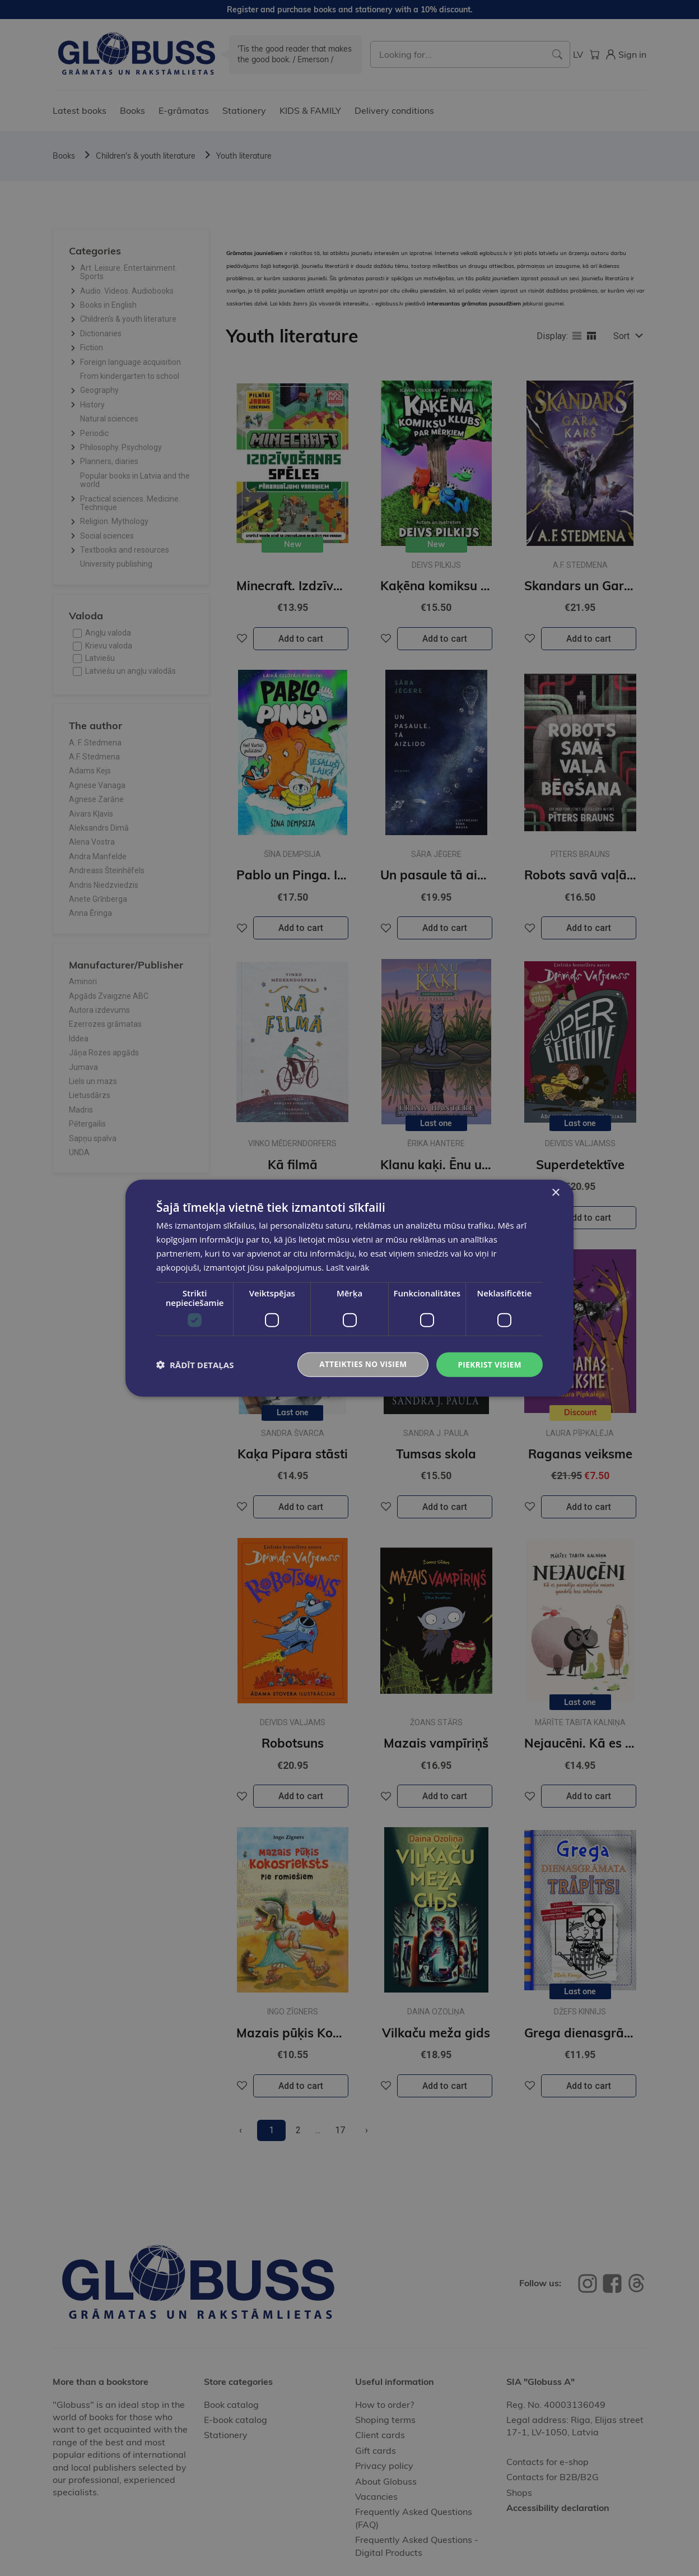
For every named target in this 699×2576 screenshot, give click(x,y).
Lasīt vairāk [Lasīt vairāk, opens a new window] (348, 1266)
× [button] (555, 1192)
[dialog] (349, 1288)
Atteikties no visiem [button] (360, 1364)
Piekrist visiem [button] (488, 1364)
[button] (195, 1365)
